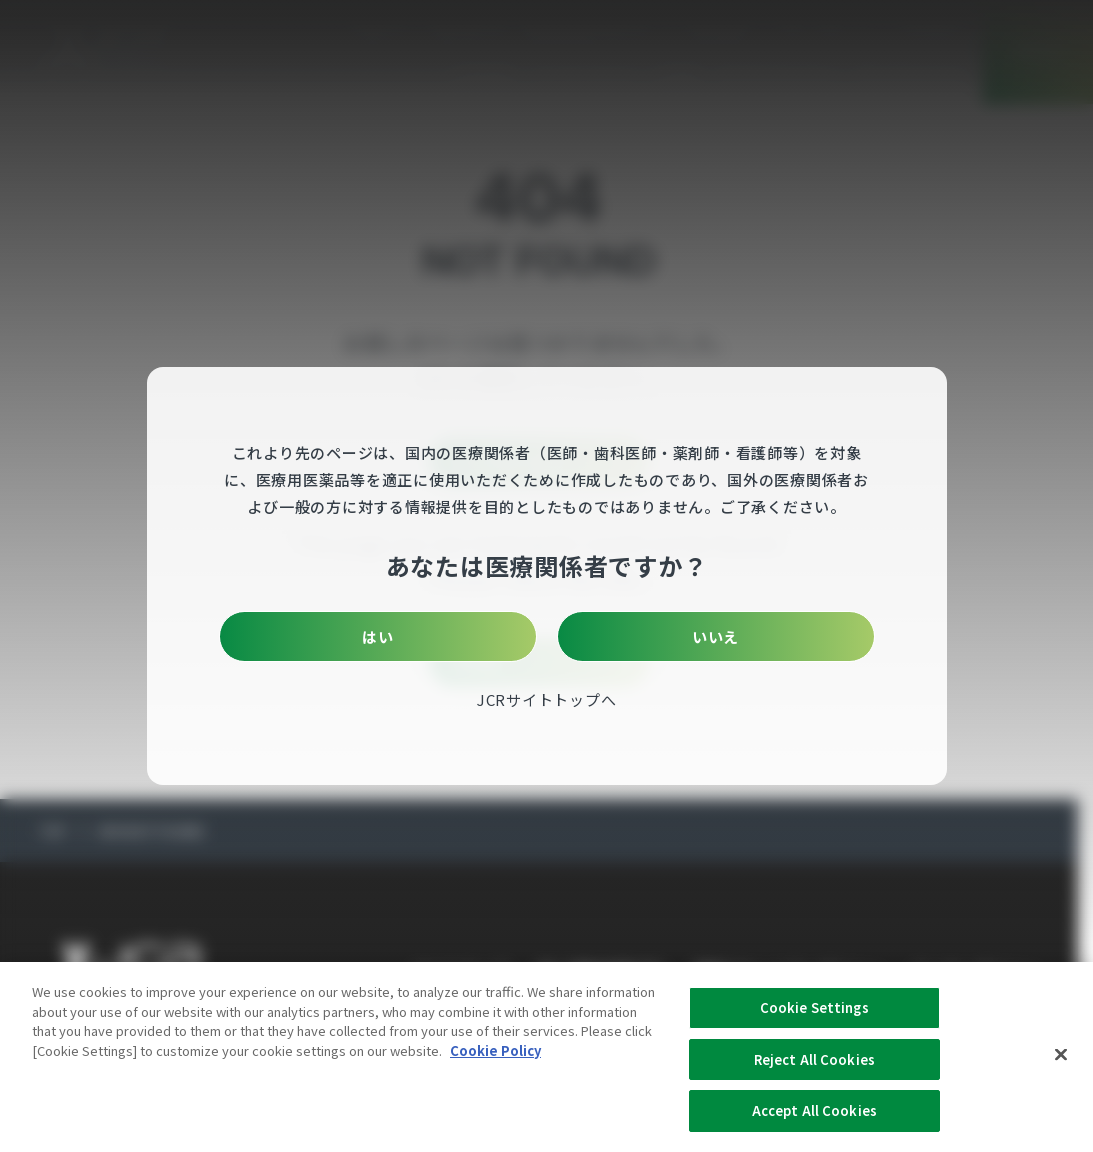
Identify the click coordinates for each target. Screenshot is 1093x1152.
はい (427, 636)
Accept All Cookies (814, 1120)
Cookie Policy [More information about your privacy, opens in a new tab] (495, 1059)
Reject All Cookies (814, 1068)
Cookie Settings (814, 1016)
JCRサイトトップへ (547, 699)
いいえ (666, 636)
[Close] (1061, 1064)
